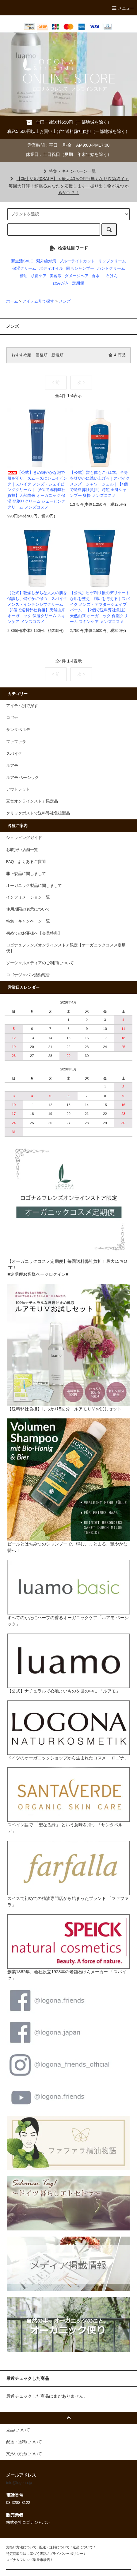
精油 (24, 276)
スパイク (14, 754)
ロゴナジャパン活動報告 (28, 975)
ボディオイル (51, 268)
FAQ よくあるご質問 (26, 862)
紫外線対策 (46, 261)
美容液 (56, 276)
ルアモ (12, 766)
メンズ (65, 301)
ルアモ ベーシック (22, 778)
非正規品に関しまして (26, 874)
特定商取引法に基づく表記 (26, 2553)
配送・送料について (54, 2547)
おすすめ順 (21, 355)
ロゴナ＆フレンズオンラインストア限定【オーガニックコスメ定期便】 (66, 948)
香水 (96, 276)
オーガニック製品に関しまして (34, 886)
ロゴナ (12, 718)
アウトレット (18, 789)
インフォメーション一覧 (28, 897)
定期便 (78, 283)
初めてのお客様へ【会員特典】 (34, 933)
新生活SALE (22, 261)
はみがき (61, 283)
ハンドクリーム (111, 268)
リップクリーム (112, 261)
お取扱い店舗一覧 (22, 850)
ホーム (12, 301)
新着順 (57, 355)
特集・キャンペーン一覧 (68, 171)
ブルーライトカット (77, 261)
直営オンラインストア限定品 (32, 801)
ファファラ (16, 742)
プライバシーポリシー (66, 2553)
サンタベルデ (18, 730)
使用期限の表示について (28, 909)
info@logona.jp (19, 2483)
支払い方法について (21, 2547)
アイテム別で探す (38, 301)
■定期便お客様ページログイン (36, 1274)
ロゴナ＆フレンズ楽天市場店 (28, 2560)
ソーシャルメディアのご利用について (40, 963)
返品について (83, 2547)
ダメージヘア (77, 276)
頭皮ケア (39, 276)
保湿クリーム (24, 268)
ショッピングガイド (24, 838)
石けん (112, 276)
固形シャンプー (80, 268)
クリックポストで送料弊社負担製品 (38, 813)
